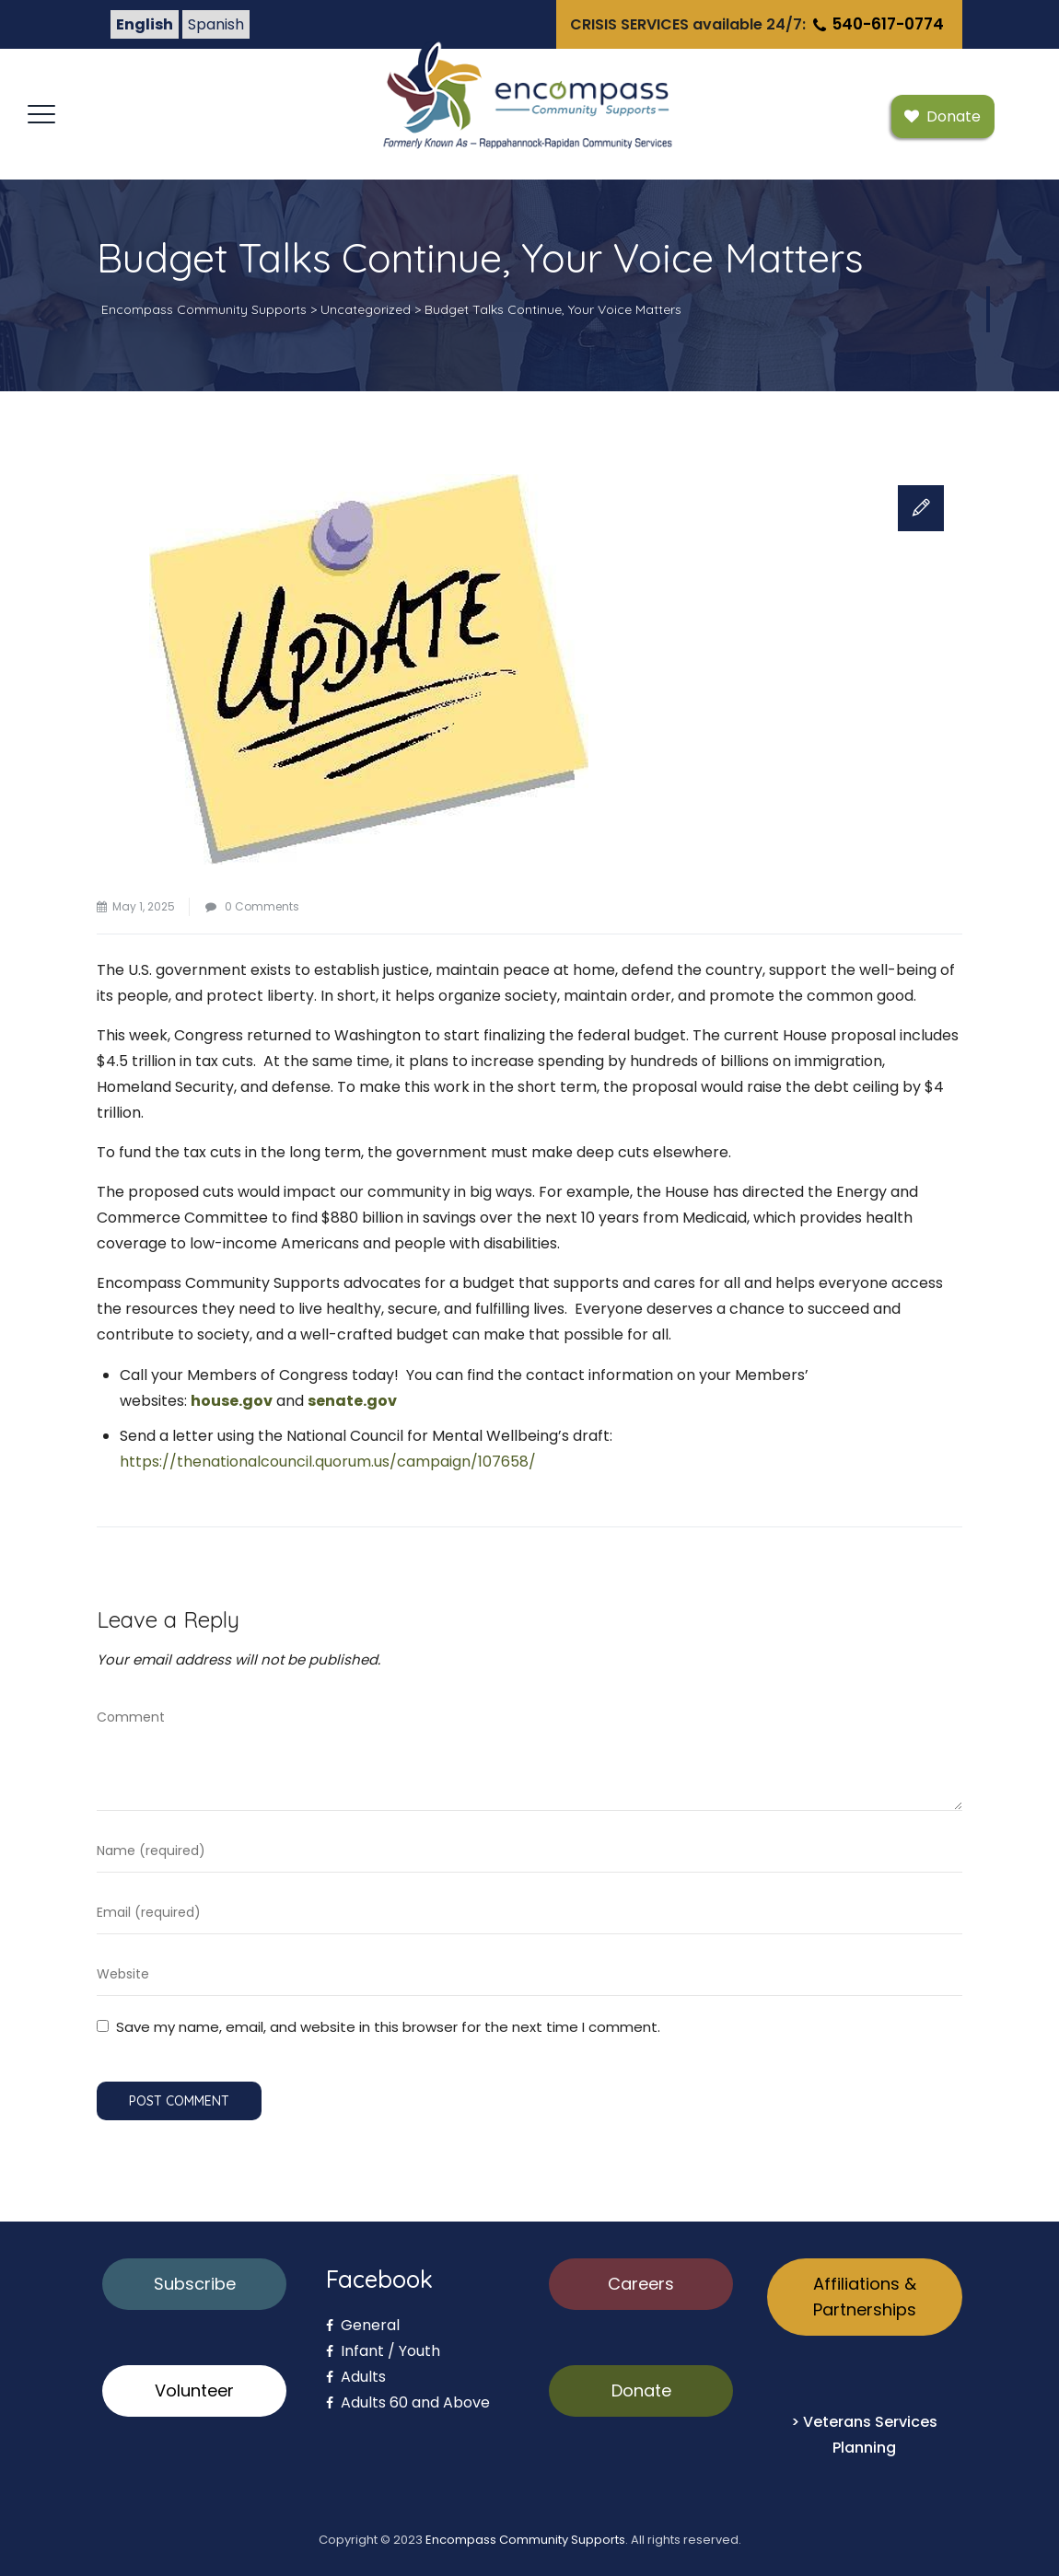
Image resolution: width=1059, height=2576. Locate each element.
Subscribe (195, 2283)
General (363, 2325)
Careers (641, 2283)
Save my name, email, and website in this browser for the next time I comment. (388, 2026)
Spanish (216, 24)
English (144, 24)
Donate (641, 2390)
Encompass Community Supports (525, 2539)
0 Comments (262, 906)
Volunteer (194, 2390)
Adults (356, 2376)
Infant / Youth (383, 2350)
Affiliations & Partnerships (864, 2296)
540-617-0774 (876, 24)
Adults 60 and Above (408, 2402)
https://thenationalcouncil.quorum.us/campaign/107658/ (328, 1461)
